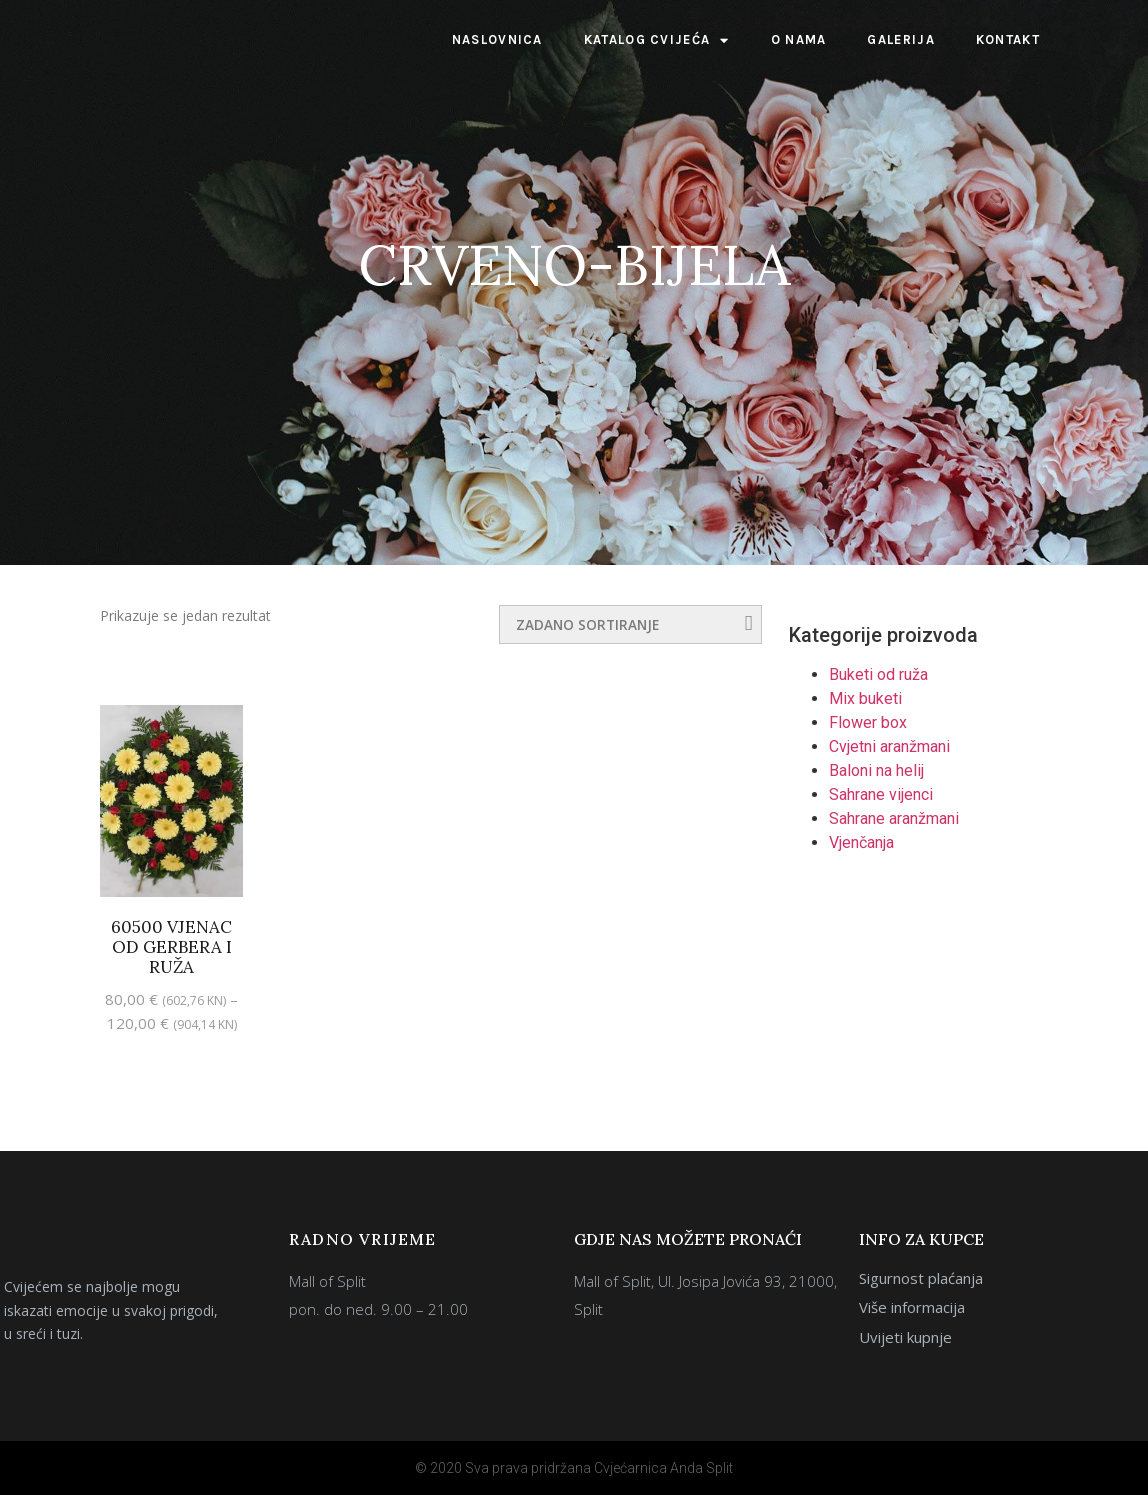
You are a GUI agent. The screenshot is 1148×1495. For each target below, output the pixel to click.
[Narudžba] (631, 624)
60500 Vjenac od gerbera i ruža (171, 947)
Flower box (868, 722)
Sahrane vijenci (881, 794)
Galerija (900, 39)
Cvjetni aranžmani (889, 746)
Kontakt (1008, 39)
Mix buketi (865, 698)
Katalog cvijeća (657, 40)
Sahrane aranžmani (894, 818)
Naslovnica (497, 39)
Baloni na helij (876, 770)
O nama (799, 39)
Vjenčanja (861, 842)
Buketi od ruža (878, 674)
